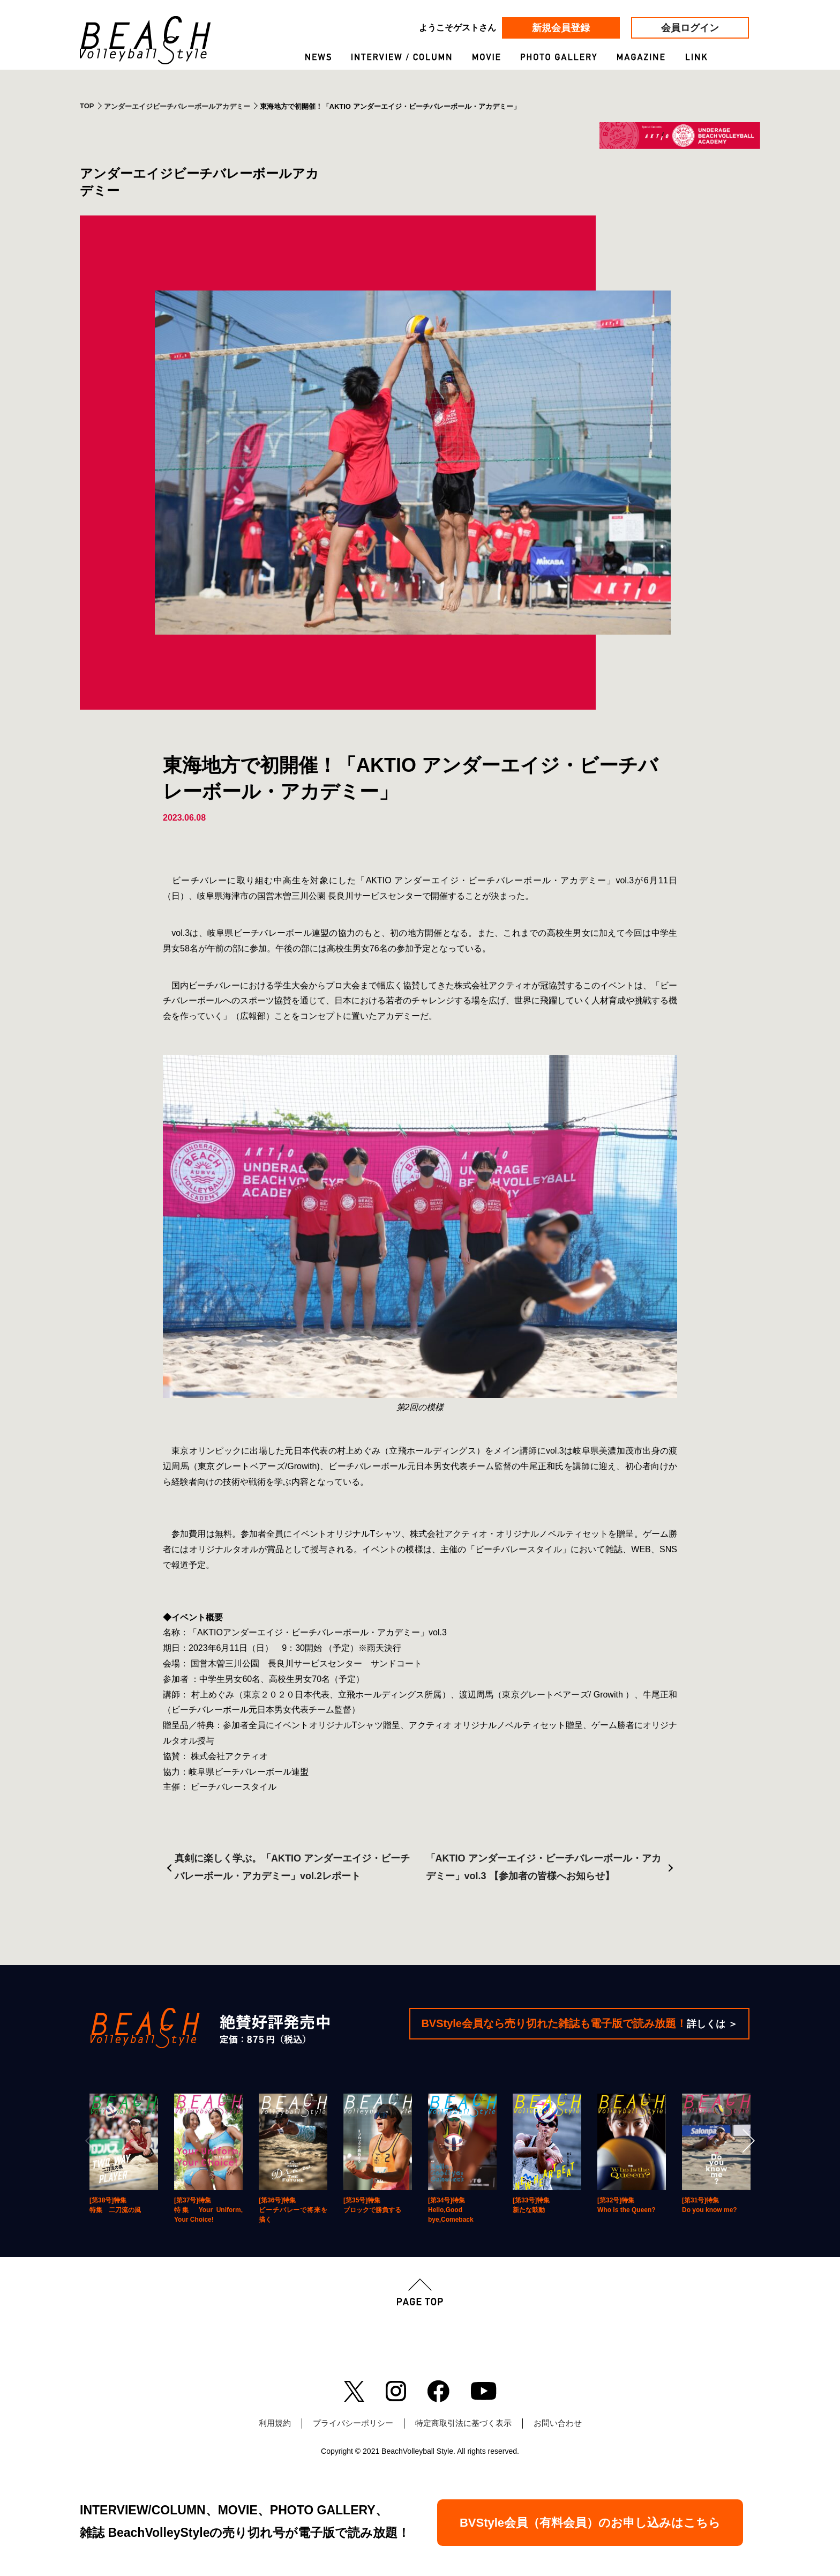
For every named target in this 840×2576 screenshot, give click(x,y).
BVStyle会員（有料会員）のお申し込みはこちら (590, 2522)
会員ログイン (690, 28)
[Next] (747, 2140)
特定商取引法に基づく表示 (463, 2423)
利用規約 (275, 2423)
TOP (87, 106)
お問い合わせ (558, 2423)
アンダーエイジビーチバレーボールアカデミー (177, 106)
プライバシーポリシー (353, 2423)
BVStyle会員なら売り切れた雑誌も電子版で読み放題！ (579, 2023)
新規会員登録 (561, 28)
